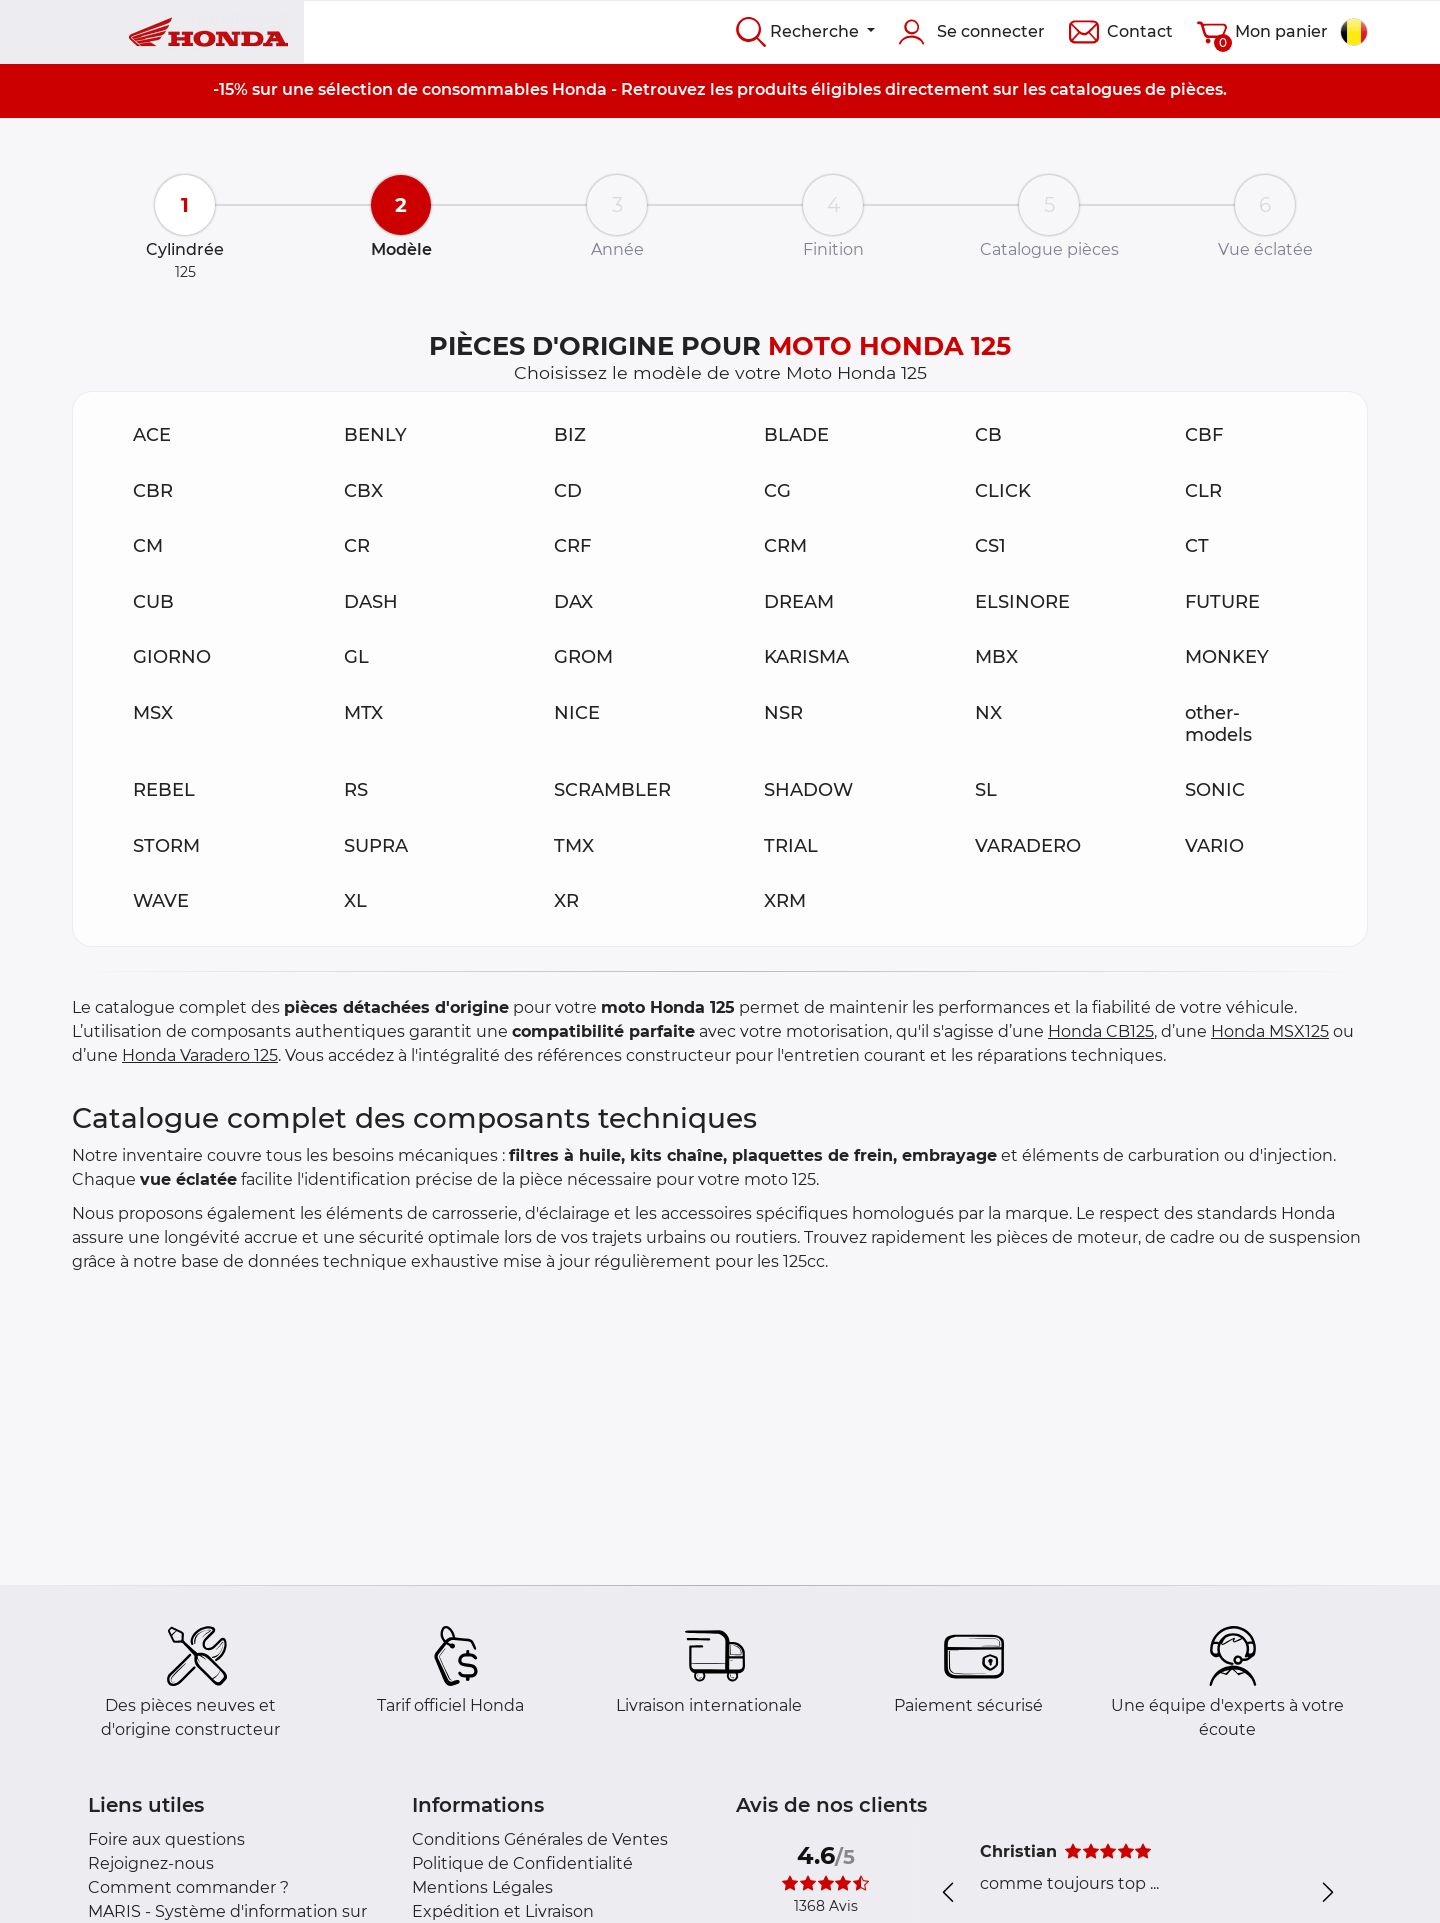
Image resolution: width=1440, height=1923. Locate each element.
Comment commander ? (188, 1887)
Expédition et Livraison (503, 1911)
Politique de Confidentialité (522, 1863)
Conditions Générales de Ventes (540, 1839)
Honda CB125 (1101, 1031)
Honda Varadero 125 (200, 1055)
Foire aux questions (166, 1839)
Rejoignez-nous (151, 1863)
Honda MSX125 (1270, 1031)
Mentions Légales (482, 1887)
